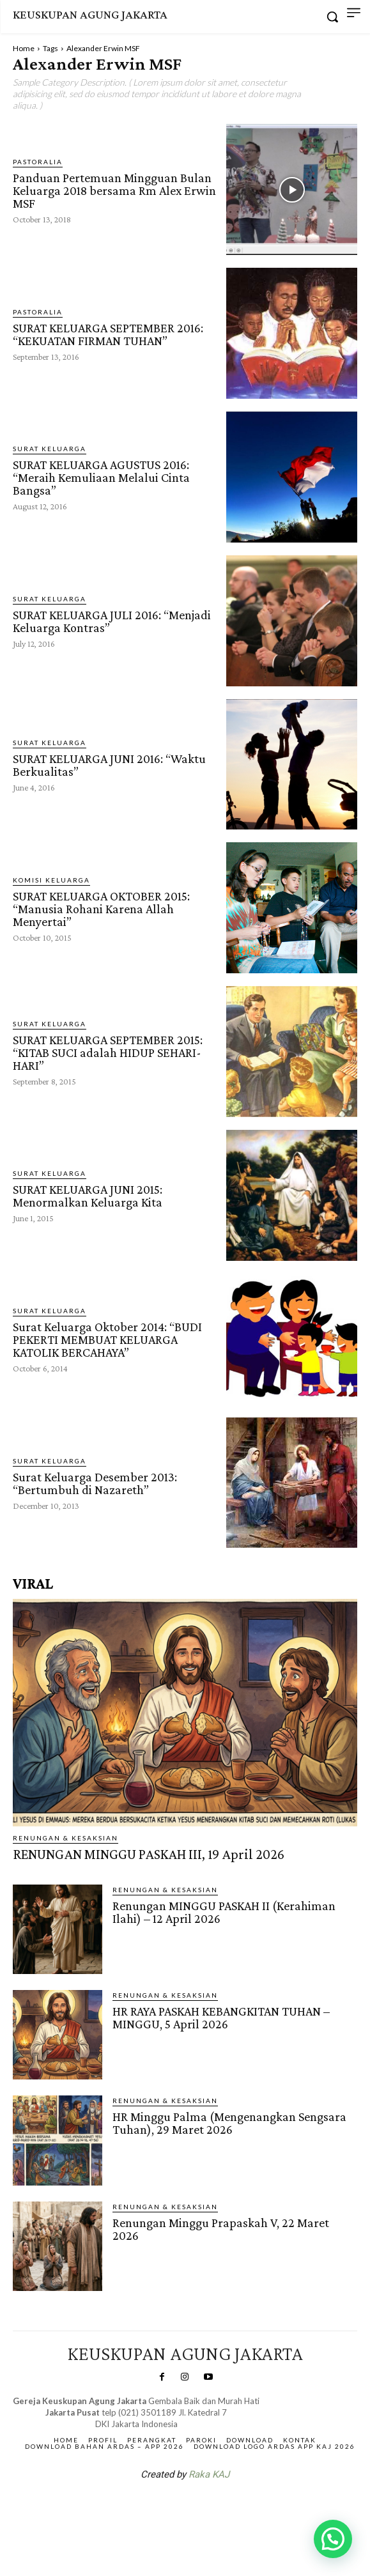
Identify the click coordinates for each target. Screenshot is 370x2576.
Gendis (223, 2507)
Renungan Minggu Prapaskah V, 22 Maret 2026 (220, 2229)
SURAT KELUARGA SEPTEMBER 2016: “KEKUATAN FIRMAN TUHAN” (108, 334)
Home (24, 48)
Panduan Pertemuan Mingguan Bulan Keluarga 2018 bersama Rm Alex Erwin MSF (114, 190)
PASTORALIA (38, 162)
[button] (333, 2539)
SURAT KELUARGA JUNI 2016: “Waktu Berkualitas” (109, 765)
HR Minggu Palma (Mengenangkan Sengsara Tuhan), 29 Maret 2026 (229, 2122)
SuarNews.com (164, 2507)
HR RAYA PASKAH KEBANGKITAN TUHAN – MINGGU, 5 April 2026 (221, 2017)
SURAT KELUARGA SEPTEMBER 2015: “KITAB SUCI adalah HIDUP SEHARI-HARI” (108, 1052)
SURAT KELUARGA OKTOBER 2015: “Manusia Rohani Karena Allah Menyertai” (101, 909)
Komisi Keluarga (51, 880)
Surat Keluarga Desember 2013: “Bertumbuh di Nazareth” (95, 1483)
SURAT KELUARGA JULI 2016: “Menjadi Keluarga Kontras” (112, 621)
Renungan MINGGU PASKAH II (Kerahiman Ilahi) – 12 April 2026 (223, 1912)
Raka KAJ (209, 2474)
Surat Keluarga (49, 448)
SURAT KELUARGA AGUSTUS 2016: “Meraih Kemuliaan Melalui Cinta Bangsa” (101, 477)
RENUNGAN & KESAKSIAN (65, 1838)
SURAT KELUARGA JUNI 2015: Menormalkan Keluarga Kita (87, 1195)
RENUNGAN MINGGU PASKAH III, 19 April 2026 (148, 1854)
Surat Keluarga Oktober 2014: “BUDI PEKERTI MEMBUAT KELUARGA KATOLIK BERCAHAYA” (107, 1339)
